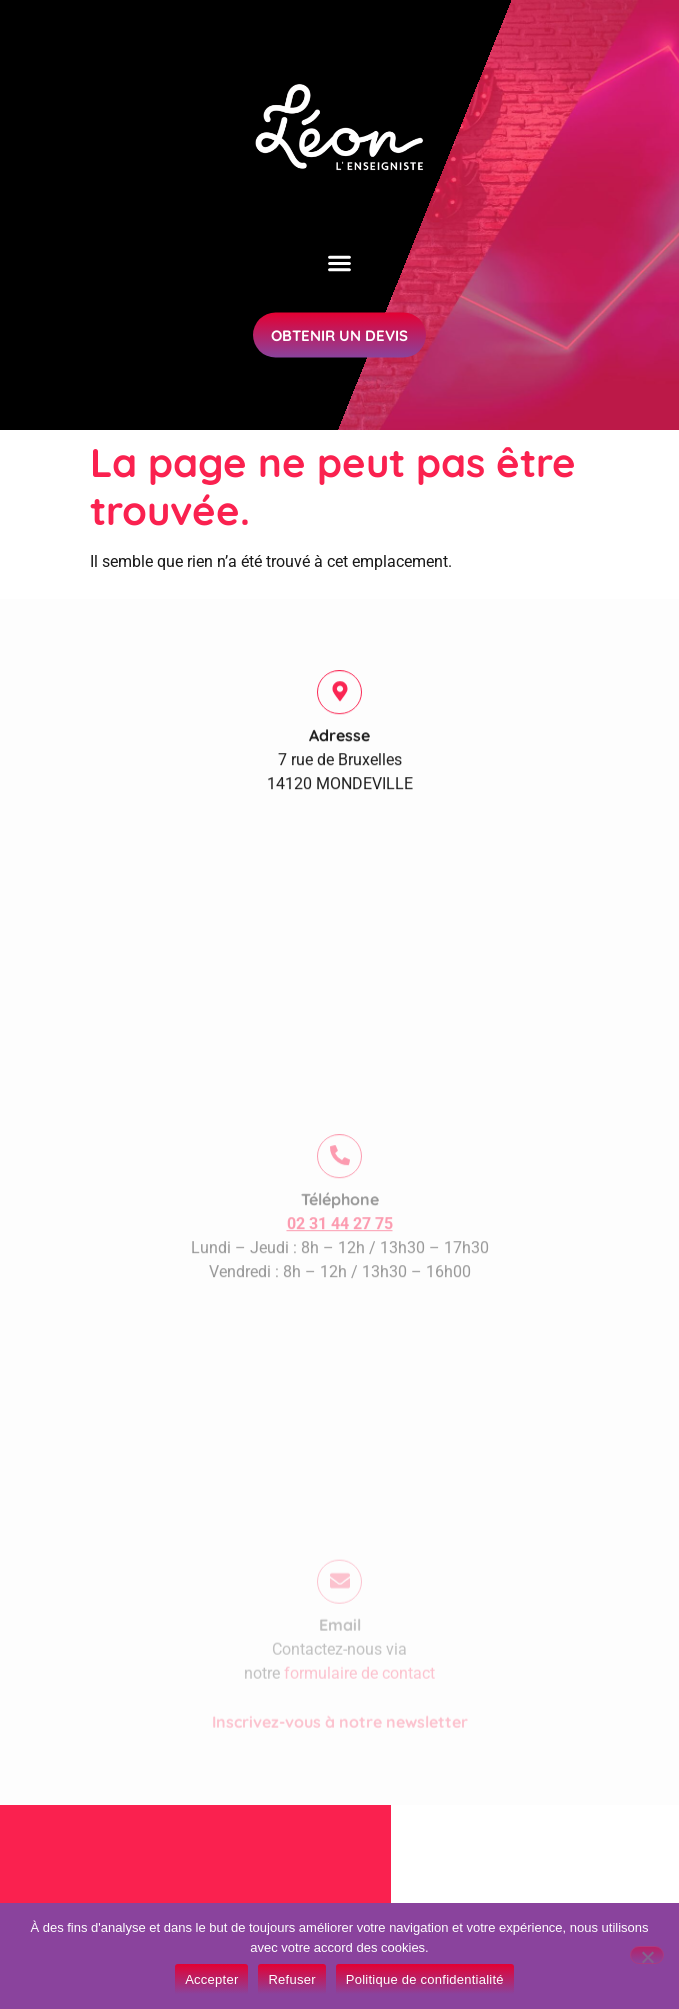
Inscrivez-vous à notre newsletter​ (340, 1753)
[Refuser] (647, 1955)
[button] (340, 257)
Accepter (211, 1979)
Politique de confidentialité (425, 1979)
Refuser (291, 1979)
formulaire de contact (359, 1704)
